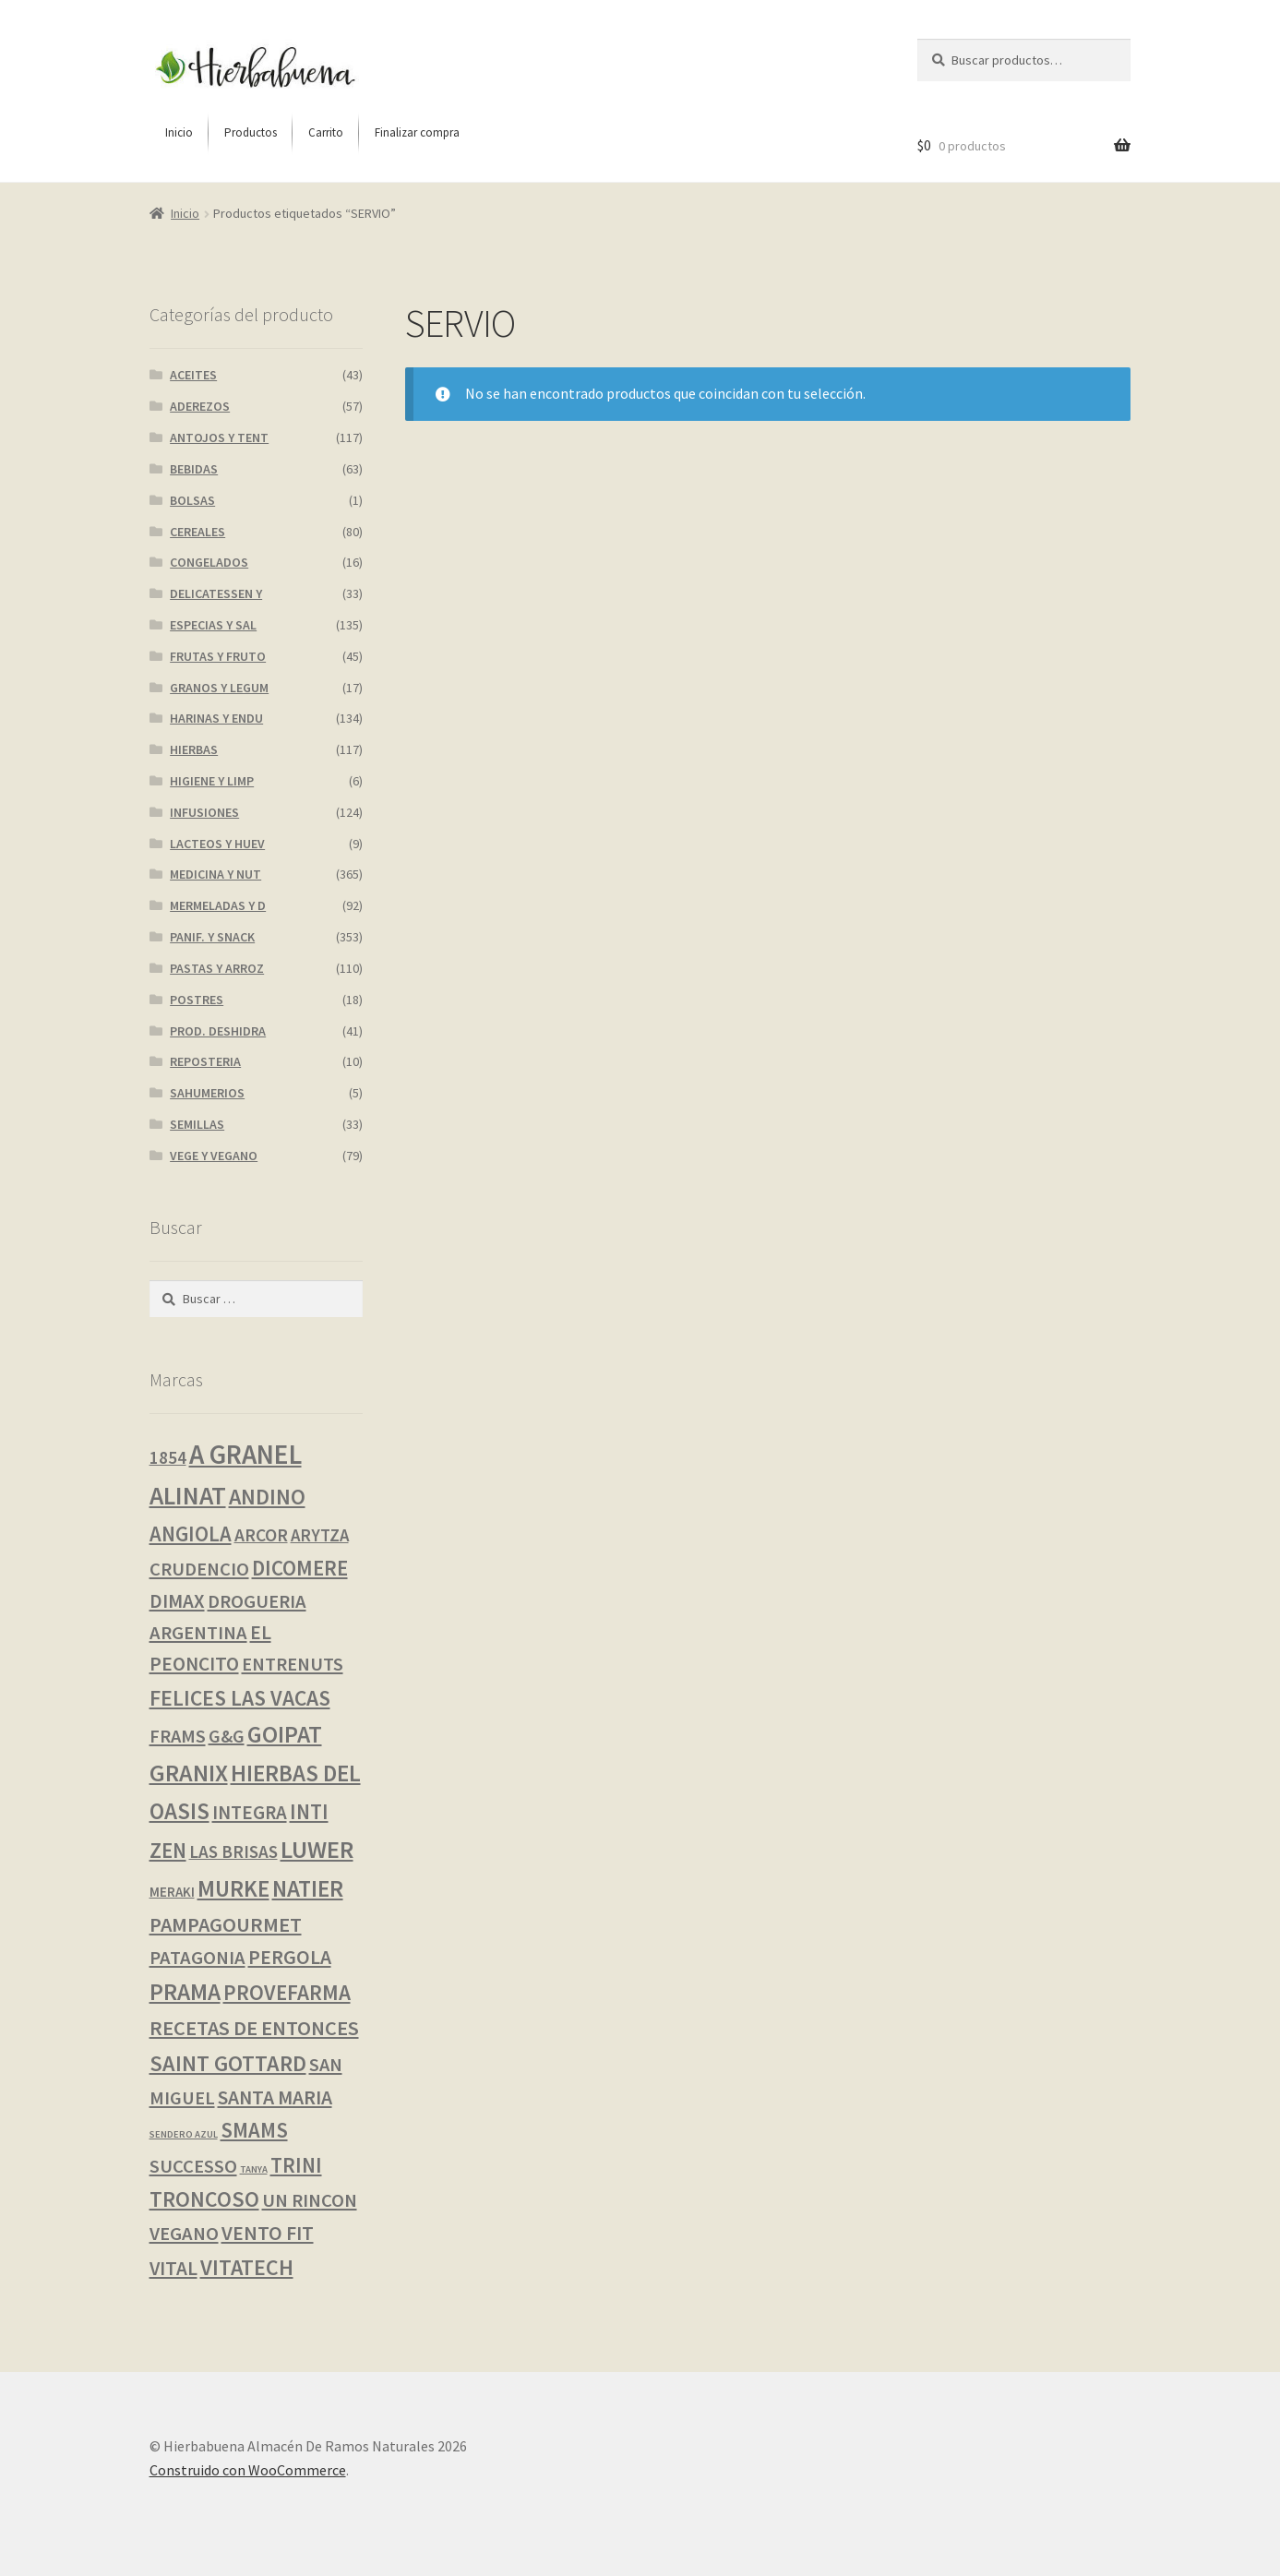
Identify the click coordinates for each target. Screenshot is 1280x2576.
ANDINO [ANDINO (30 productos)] (267, 1496)
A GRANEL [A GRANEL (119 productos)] (245, 1454)
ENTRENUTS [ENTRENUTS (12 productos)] (292, 1664)
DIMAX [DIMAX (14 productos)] (177, 1600)
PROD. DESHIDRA (218, 1031)
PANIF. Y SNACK (212, 937)
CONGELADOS (209, 562)
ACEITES (193, 374)
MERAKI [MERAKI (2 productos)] (172, 1891)
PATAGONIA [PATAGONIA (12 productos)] (197, 1958)
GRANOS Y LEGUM (219, 687)
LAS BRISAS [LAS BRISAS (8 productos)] (233, 1851)
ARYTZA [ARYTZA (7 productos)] (320, 1535)
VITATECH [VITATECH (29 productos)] (246, 2267)
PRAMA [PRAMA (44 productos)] (185, 1992)
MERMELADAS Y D (218, 905)
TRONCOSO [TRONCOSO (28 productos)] (204, 2199)
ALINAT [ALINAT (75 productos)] (188, 1496)
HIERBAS (194, 749)
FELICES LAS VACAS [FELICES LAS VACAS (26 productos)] (240, 1697)
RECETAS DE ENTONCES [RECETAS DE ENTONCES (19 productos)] (254, 2028)
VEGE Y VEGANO (213, 1155)
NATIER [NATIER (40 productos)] (307, 1888)
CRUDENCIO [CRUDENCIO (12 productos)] (199, 1569)
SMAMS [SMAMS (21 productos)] (254, 2130)
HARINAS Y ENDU (216, 718)
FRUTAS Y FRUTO (218, 656)
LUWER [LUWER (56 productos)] (317, 1849)
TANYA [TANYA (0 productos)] (254, 2169)
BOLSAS (192, 500)
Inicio (185, 213)
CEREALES (197, 531)
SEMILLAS (197, 1124)
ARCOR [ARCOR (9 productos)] (261, 1535)
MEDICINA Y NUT (215, 874)
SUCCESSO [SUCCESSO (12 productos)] (193, 2166)
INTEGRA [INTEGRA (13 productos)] (249, 1812)
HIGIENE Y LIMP (212, 781)
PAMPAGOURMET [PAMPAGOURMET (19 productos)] (226, 1924)
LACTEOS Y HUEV (217, 843)
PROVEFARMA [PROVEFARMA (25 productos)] (287, 1992)
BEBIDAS (194, 469)
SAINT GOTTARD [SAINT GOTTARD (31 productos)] (228, 2063)
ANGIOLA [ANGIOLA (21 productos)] (191, 1534)
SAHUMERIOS (207, 1092)
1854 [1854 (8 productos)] (168, 1457)
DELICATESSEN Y (216, 593)
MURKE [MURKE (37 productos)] (233, 1889)
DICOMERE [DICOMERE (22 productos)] (300, 1567)
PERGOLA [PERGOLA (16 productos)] (289, 1957)
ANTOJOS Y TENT (219, 437)
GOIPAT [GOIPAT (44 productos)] (284, 1734)
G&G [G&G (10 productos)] (227, 1735)
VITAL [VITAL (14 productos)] (173, 2268)
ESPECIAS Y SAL (213, 625)
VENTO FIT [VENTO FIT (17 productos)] (267, 2233)
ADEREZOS (200, 406)
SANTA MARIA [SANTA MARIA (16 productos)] (275, 2097)
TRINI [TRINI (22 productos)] (296, 2164)
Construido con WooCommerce (248, 2470)
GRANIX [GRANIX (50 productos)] (189, 1772)
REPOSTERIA (205, 1061)
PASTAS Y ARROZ (217, 968)
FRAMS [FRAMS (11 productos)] (178, 1736)
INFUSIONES (204, 812)
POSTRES (196, 999)
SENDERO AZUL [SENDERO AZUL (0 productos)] (184, 2134)
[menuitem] (179, 133)
